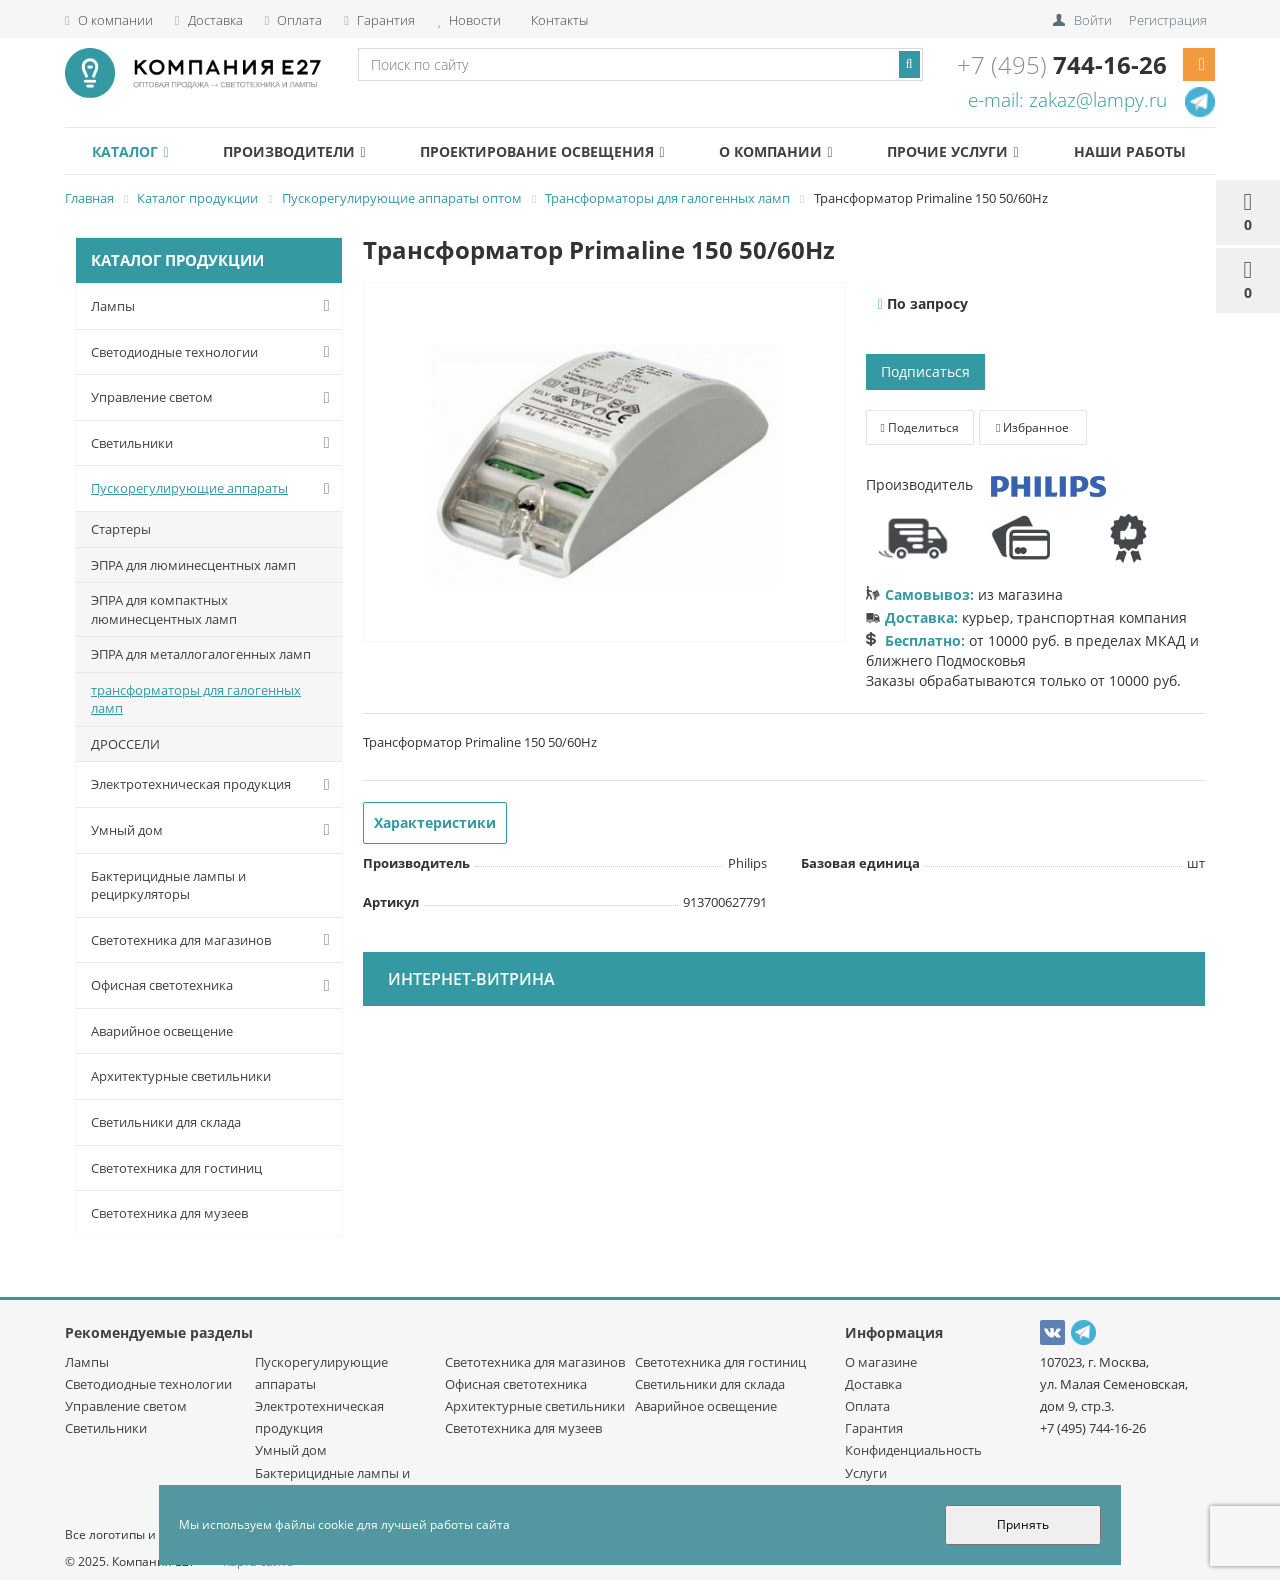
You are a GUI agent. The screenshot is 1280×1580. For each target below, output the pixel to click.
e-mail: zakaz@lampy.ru (1067, 100)
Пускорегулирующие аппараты (214, 489)
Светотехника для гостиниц (176, 1168)
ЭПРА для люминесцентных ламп (193, 565)
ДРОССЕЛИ (125, 744)
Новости (469, 20)
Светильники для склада (166, 1122)
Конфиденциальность (913, 1450)
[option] (604, 463)
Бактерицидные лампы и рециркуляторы (168, 885)
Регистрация (1168, 20)
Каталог (130, 151)
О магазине (881, 1362)
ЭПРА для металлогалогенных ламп (201, 654)
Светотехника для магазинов (214, 940)
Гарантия (379, 20)
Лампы (214, 306)
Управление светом (214, 398)
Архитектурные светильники (181, 1076)
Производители (294, 151)
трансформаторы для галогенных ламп (196, 699)
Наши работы (1130, 151)
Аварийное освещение (162, 1031)
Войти (1093, 20)
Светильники (214, 443)
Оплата (294, 20)
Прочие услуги (952, 151)
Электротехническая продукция (214, 785)
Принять (1023, 1524)
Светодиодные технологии (214, 352)
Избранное (1032, 427)
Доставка (209, 20)
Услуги (866, 1473)
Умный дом (214, 830)
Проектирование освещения (542, 151)
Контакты (558, 20)
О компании (109, 20)
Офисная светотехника (214, 986)
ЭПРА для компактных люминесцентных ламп (164, 609)
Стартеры (121, 529)
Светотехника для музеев (169, 1213)
